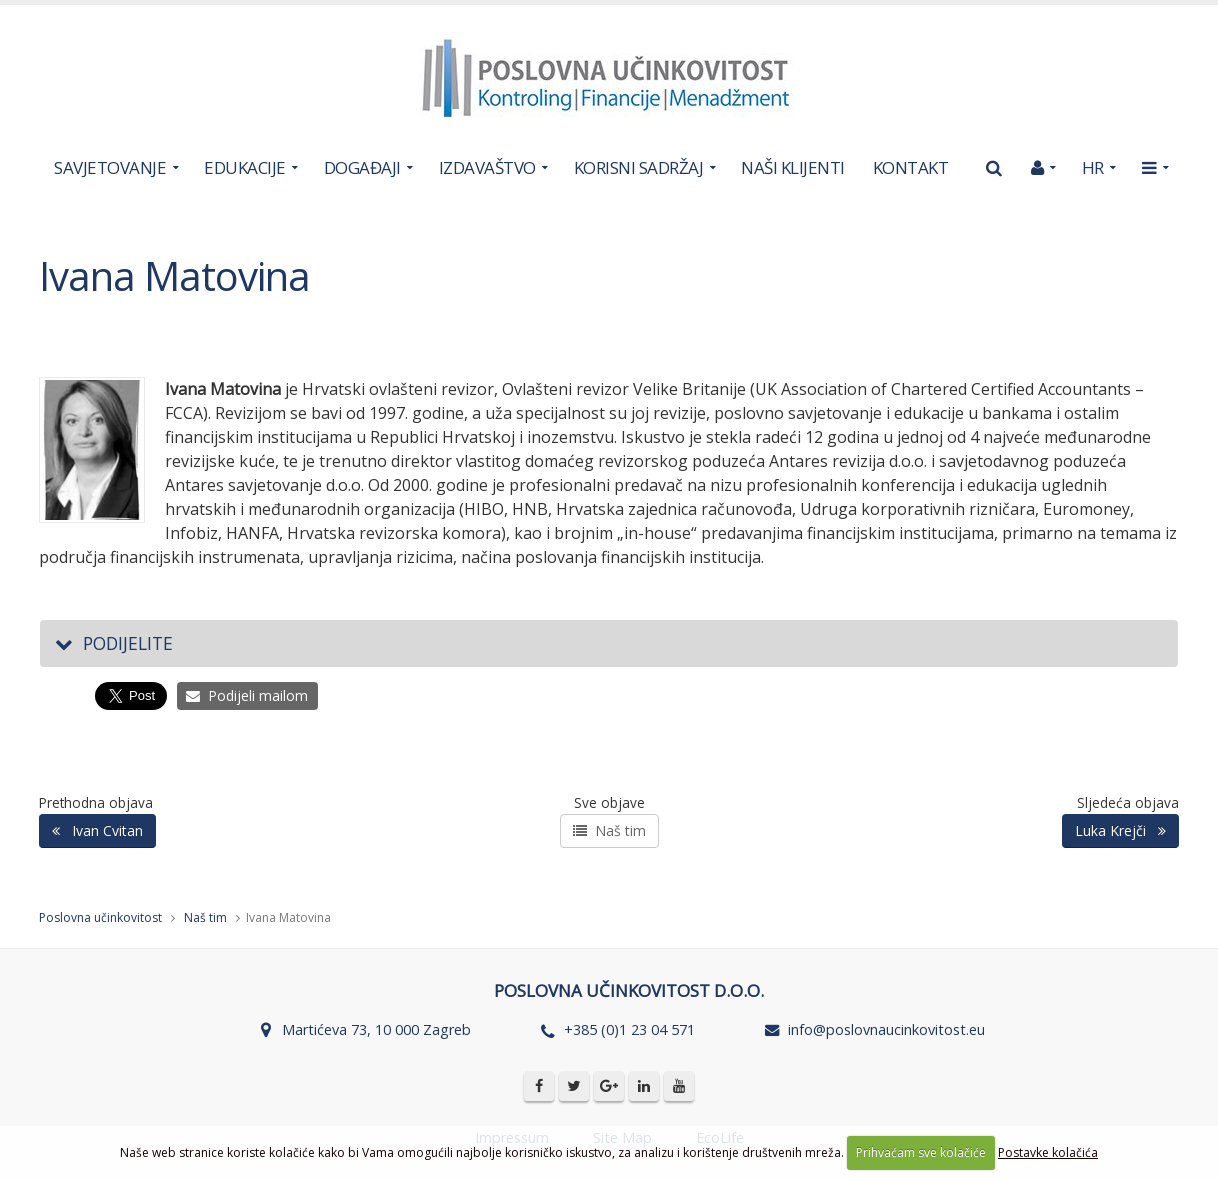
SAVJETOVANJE (110, 167)
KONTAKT (911, 167)
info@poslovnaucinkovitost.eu (886, 1029)
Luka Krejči (1120, 830)
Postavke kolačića (1048, 1152)
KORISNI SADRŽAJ (639, 167)
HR (1093, 167)
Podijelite (114, 643)
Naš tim (609, 830)
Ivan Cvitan (97, 830)
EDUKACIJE (245, 167)
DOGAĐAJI (362, 167)
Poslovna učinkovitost (100, 917)
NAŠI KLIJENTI (793, 167)
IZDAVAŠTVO (487, 167)
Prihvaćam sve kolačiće (921, 1152)
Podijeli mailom (247, 695)
